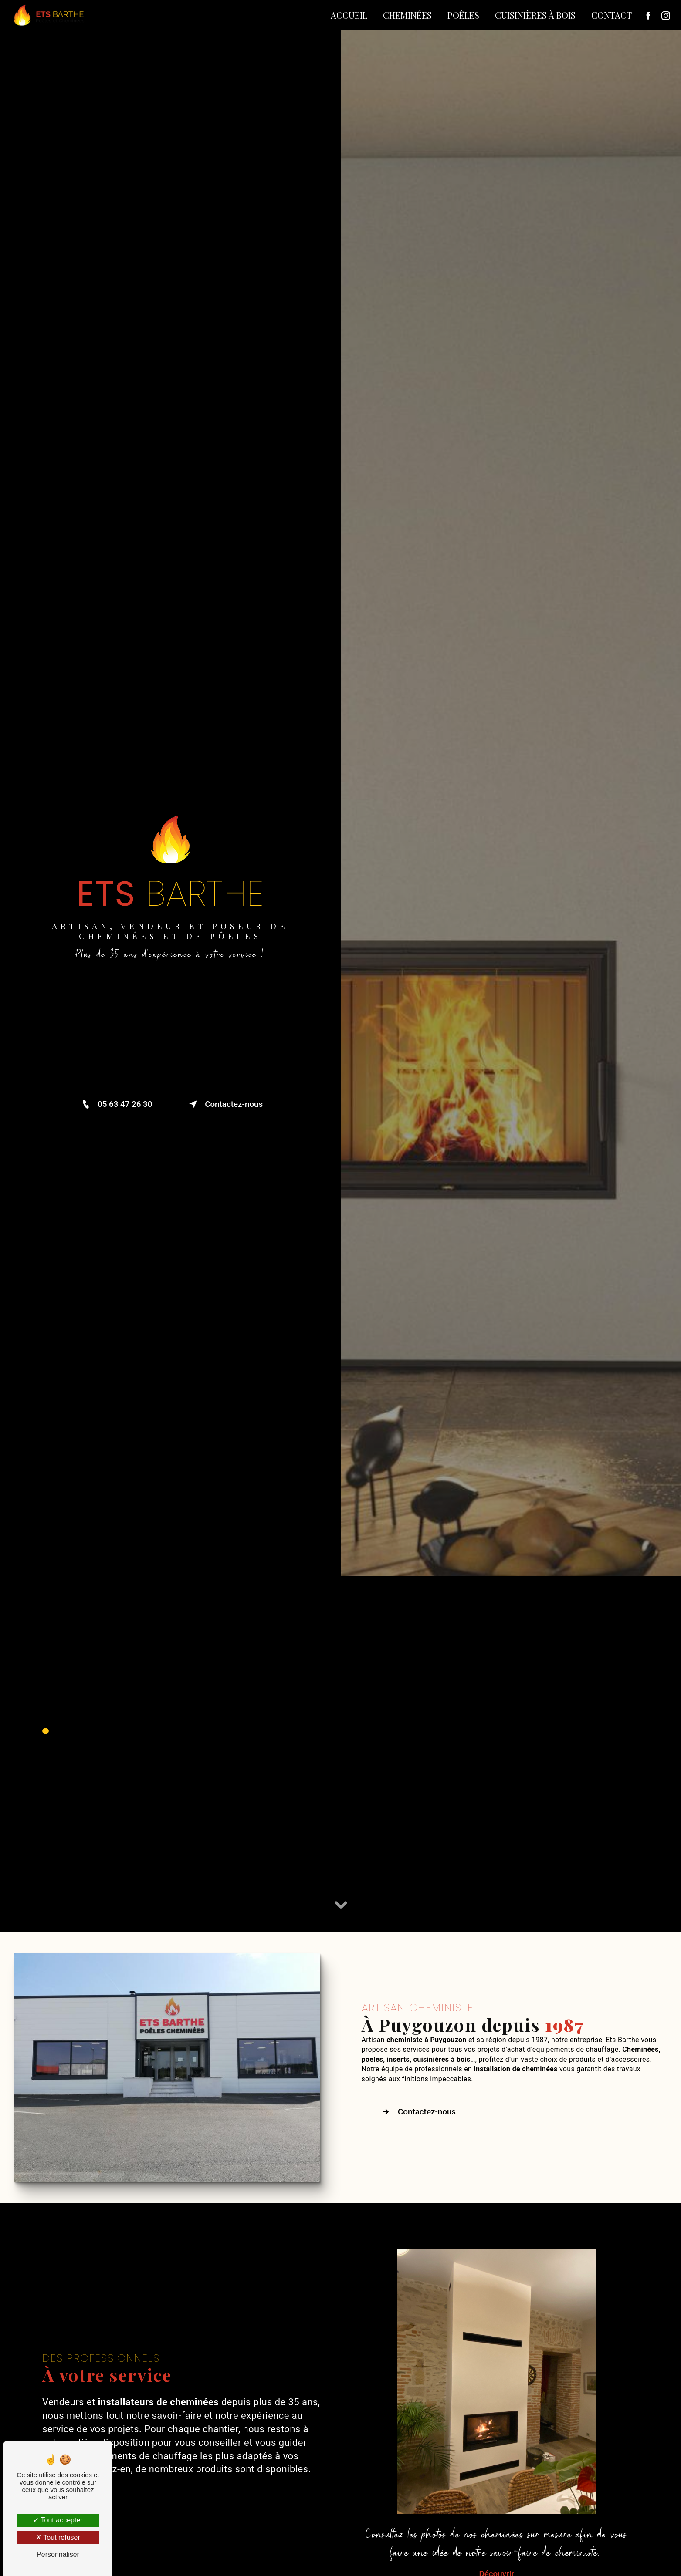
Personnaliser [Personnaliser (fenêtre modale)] (58, 2554)
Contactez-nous (225, 1104)
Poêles (463, 15)
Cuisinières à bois (535, 15)
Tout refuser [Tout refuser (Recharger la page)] (58, 2537)
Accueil (348, 15)
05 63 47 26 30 (113, 1104)
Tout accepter (57, 2520)
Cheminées (407, 15)
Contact (611, 15)
